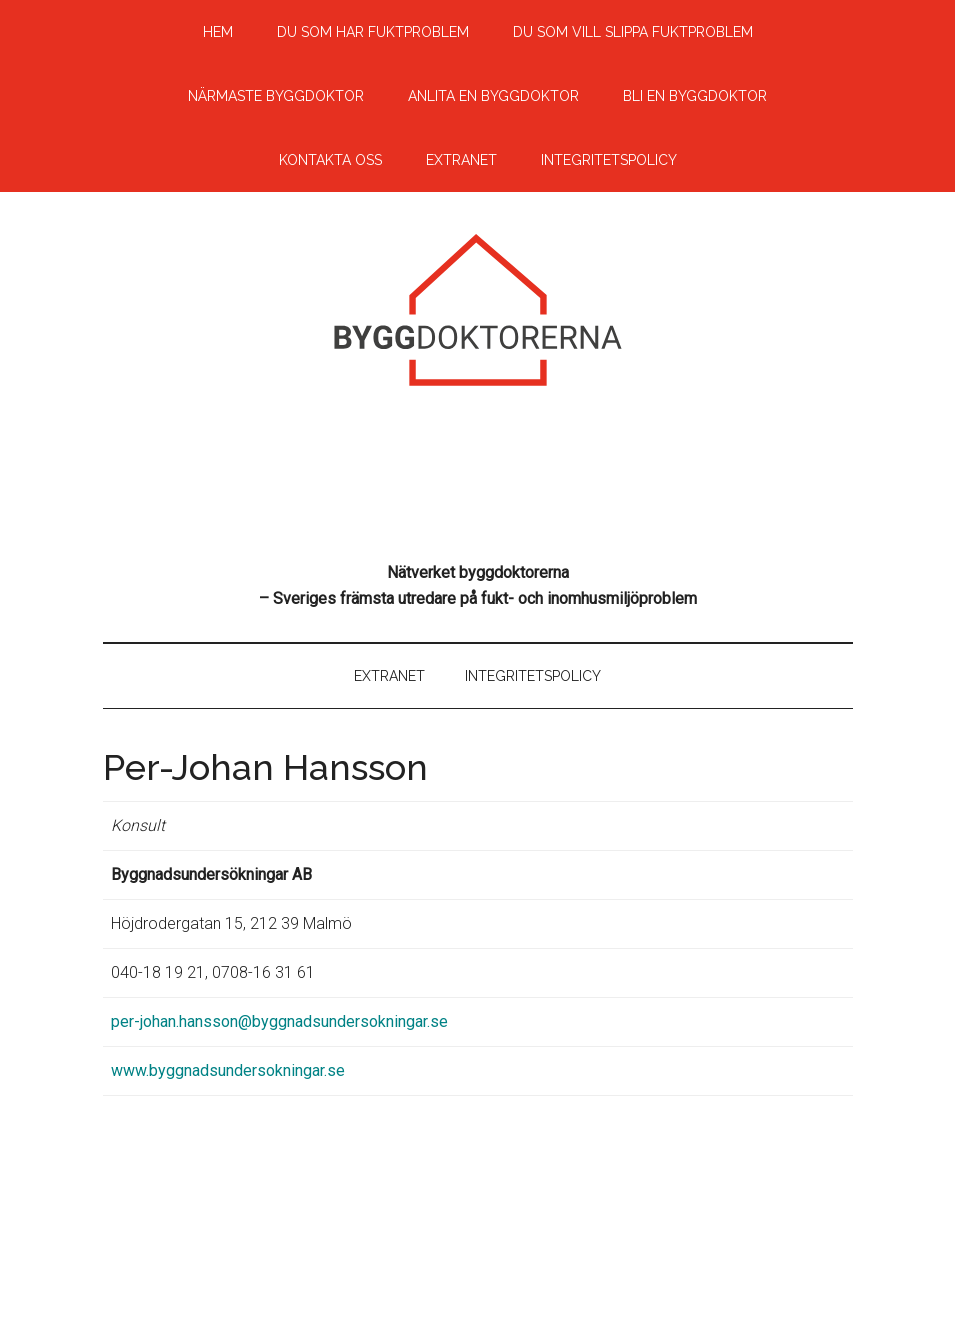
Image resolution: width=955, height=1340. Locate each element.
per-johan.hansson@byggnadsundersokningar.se (279, 1021)
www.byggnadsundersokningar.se (228, 1070)
